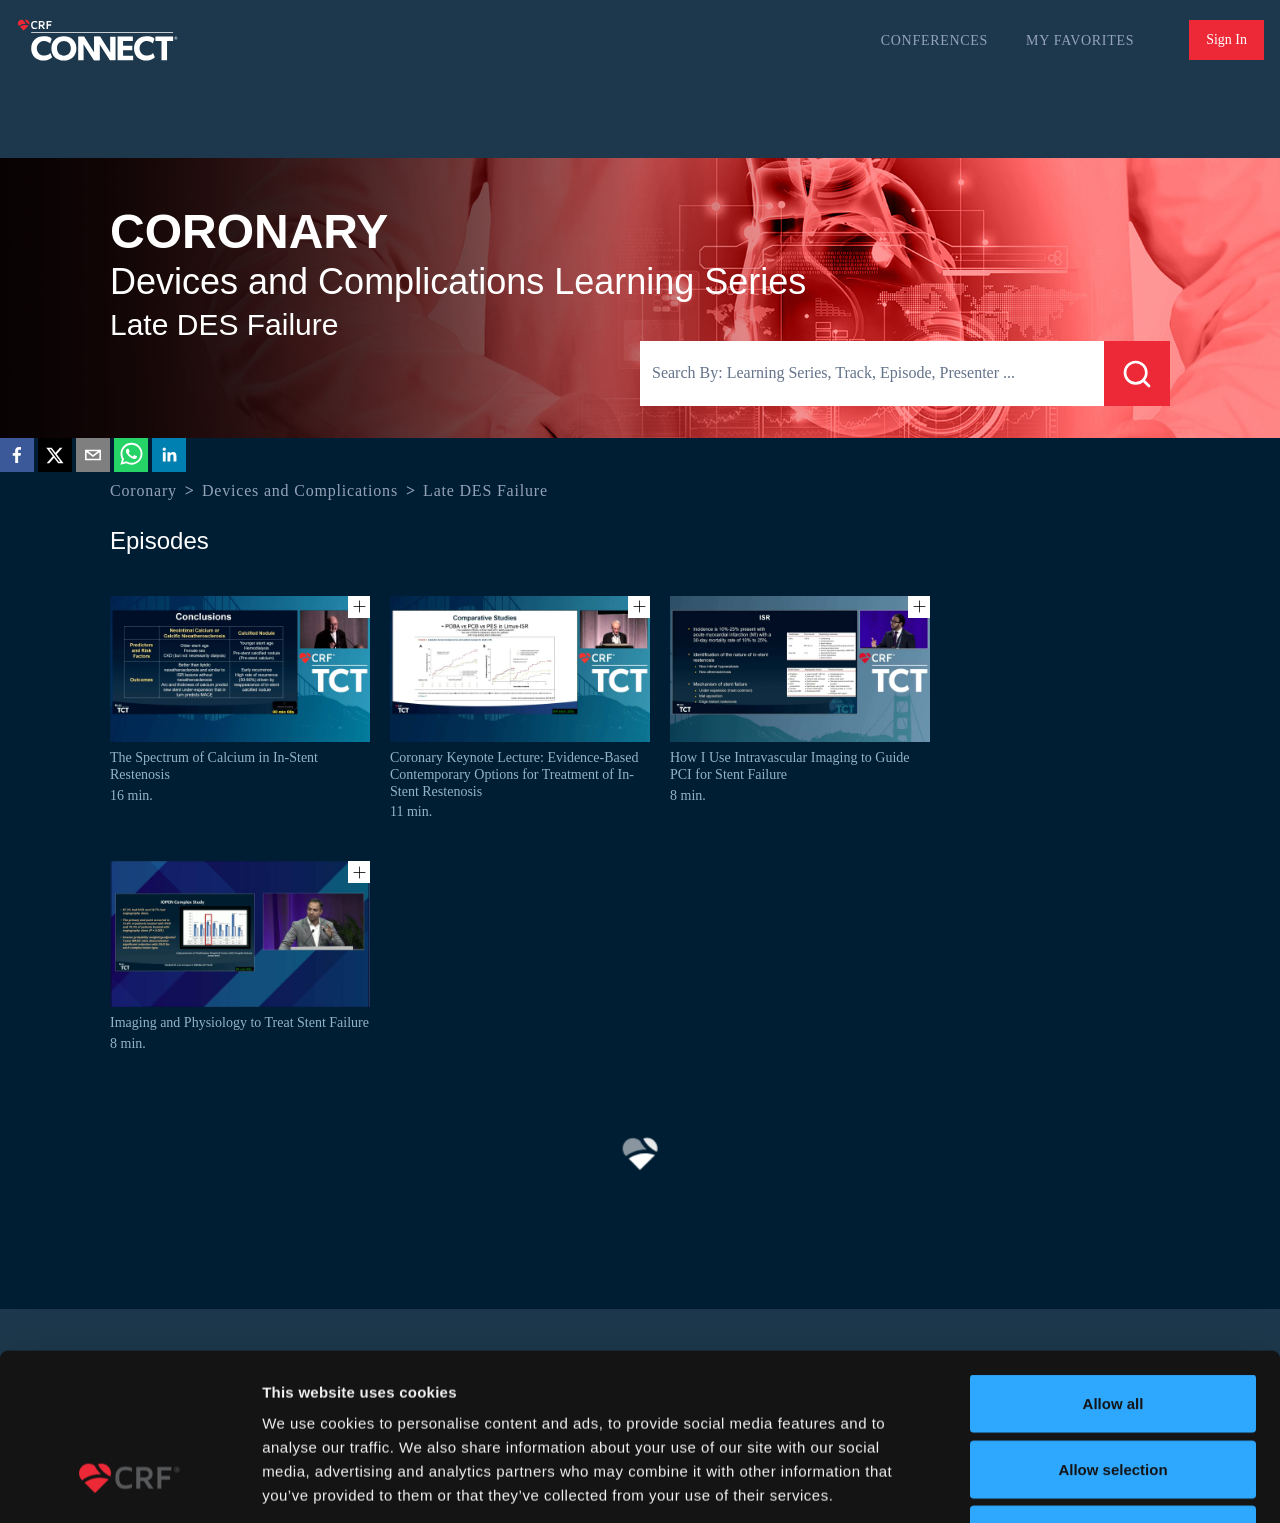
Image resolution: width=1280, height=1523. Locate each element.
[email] (93, 458)
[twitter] (55, 458)
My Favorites (1080, 40)
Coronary (143, 490)
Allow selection (1112, 1326)
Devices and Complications (300, 490)
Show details (1049, 1483)
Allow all (1113, 1260)
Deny (1113, 1391)
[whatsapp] (131, 458)
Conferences (934, 40)
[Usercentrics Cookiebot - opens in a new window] (129, 1484)
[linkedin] (169, 458)
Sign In (1226, 39)
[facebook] (17, 458)
